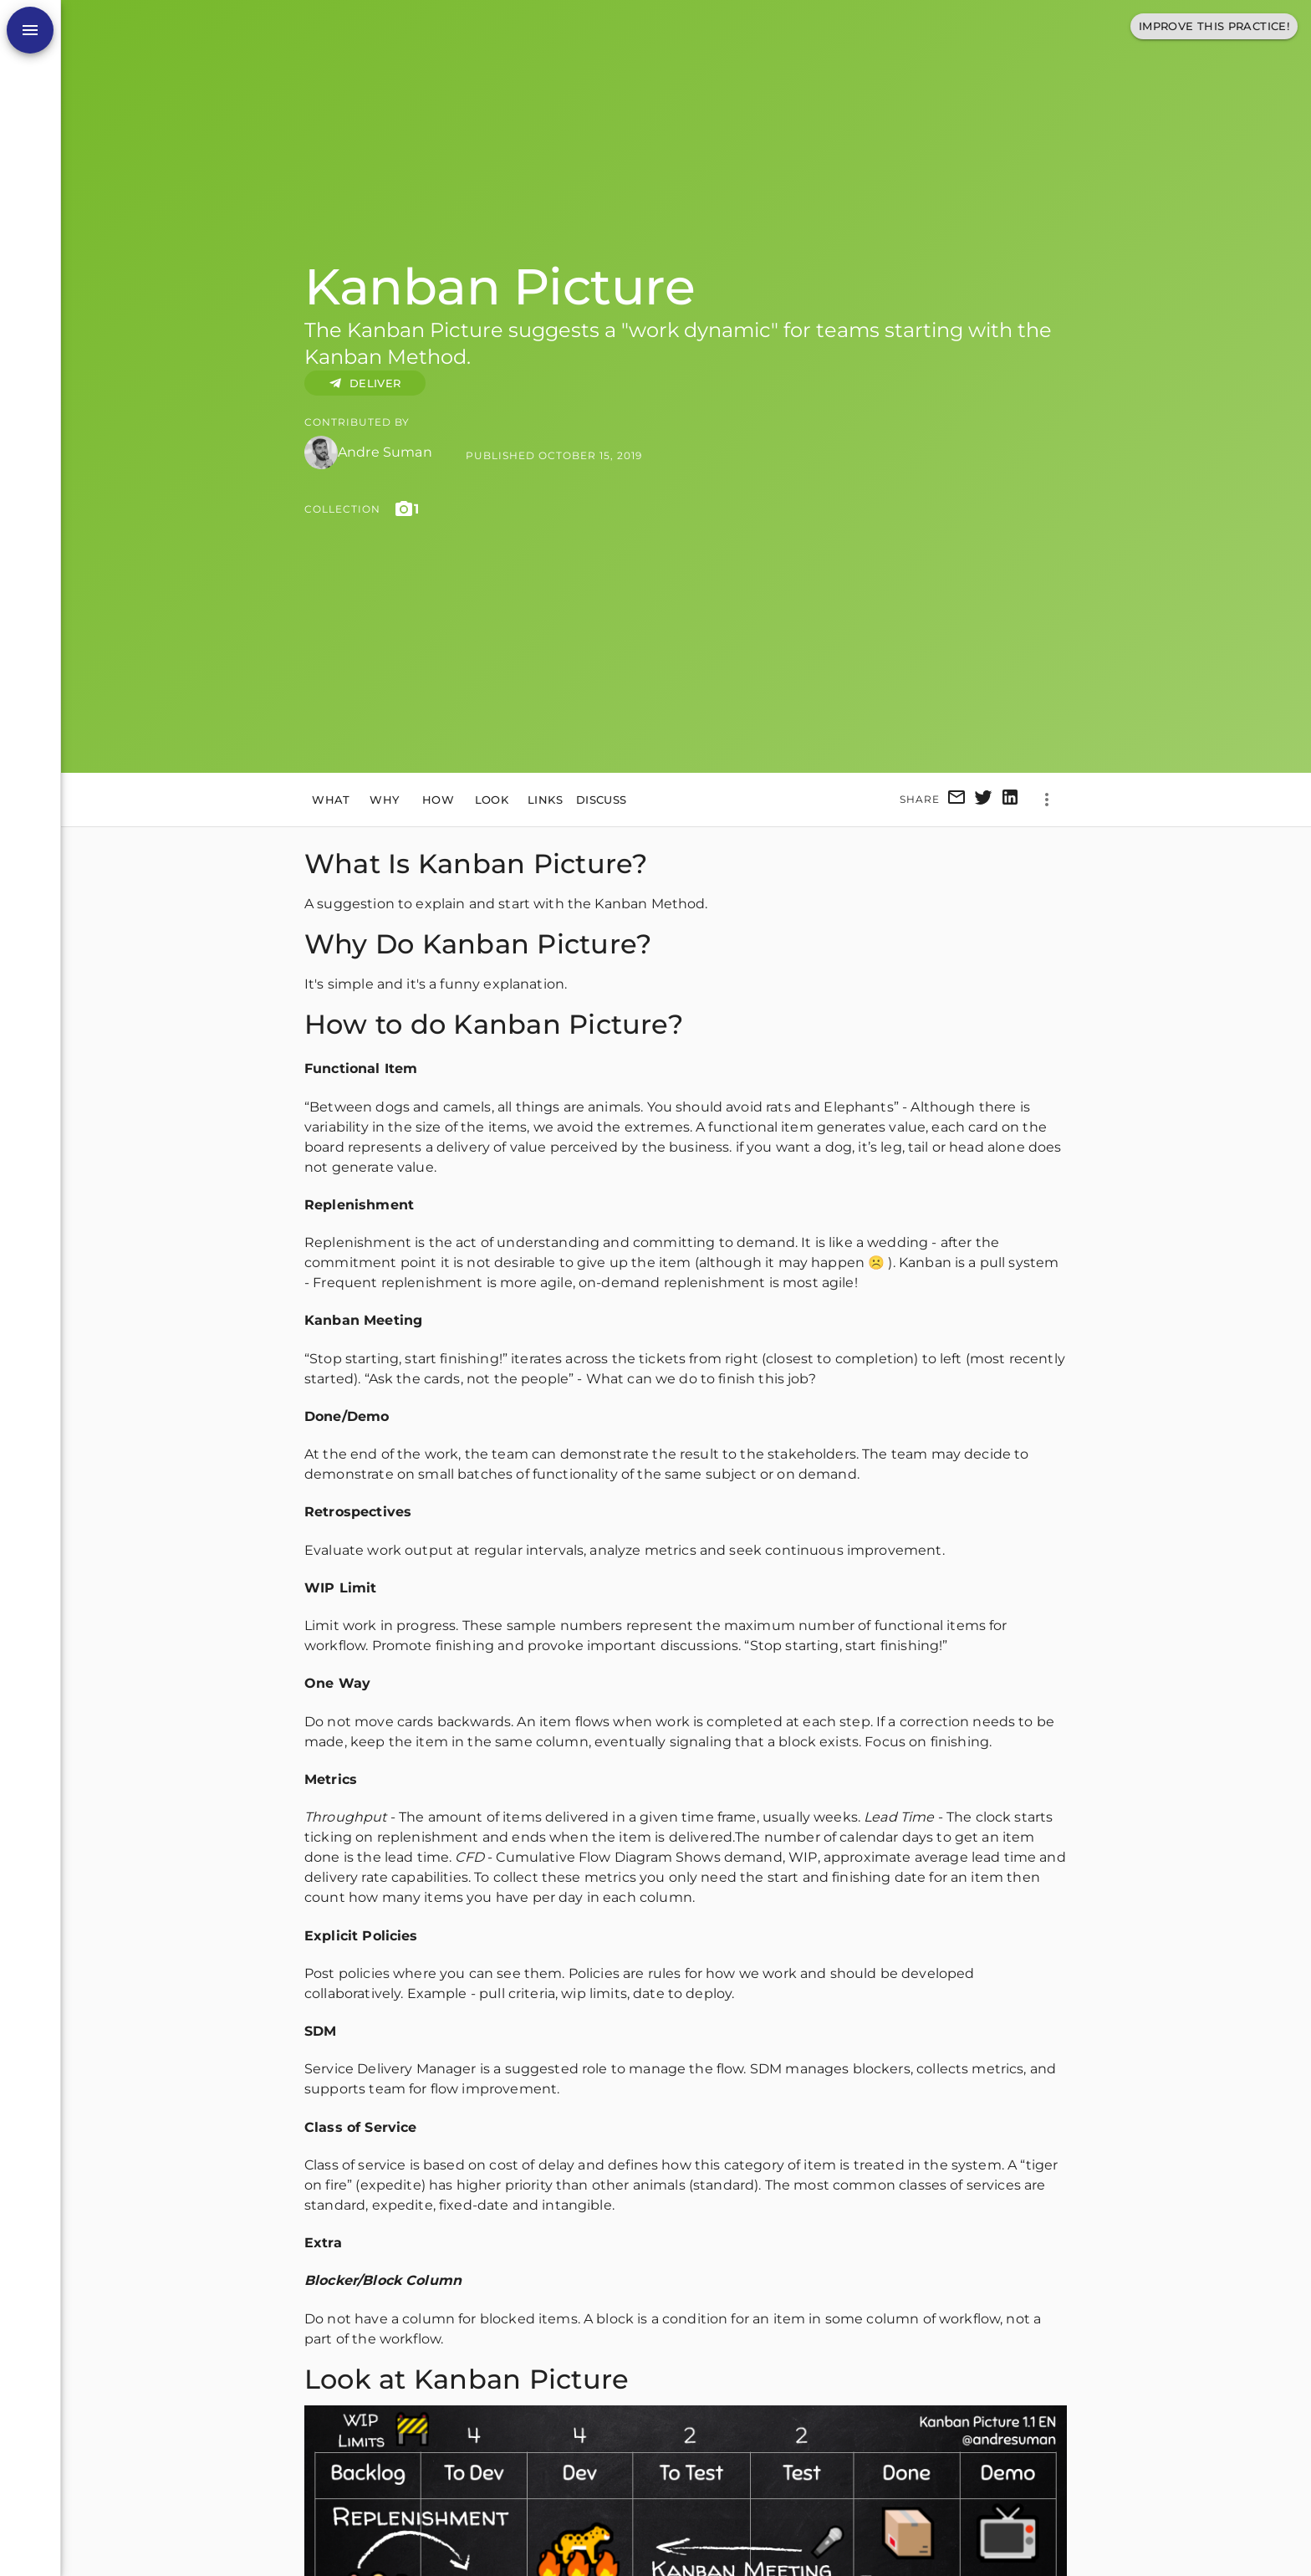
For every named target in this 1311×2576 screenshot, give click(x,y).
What (331, 800)
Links (545, 800)
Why (384, 800)
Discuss (601, 800)
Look (491, 800)
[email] (956, 800)
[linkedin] (1010, 800)
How (438, 800)
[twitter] (983, 800)
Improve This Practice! (1214, 26)
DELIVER (365, 383)
